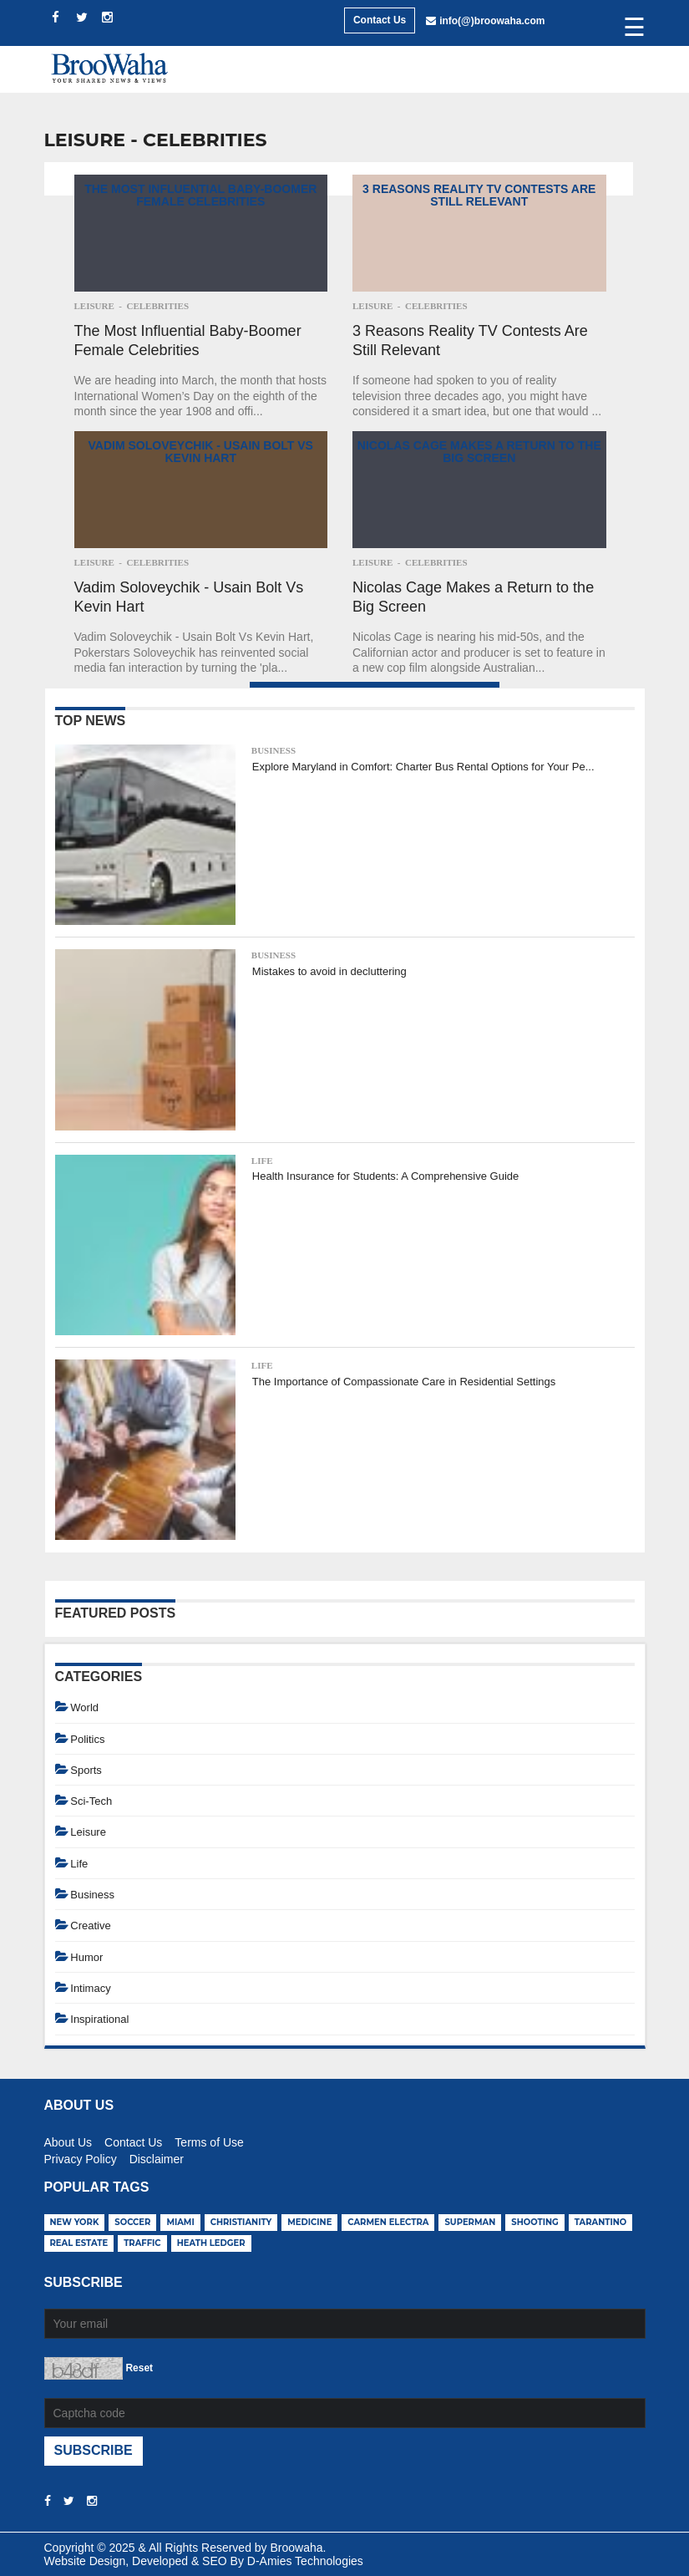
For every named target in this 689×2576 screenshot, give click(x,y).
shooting (535, 2222)
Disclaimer (156, 2156)
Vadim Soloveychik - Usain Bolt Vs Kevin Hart (201, 452)
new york (74, 2222)
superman (469, 2222)
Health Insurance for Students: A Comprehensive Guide (385, 1176)
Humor (86, 1957)
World (84, 1707)
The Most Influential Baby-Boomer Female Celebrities (200, 195)
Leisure (94, 306)
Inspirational (99, 2019)
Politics (87, 1739)
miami (180, 2222)
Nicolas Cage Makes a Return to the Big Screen (479, 452)
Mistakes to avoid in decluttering (329, 971)
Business (273, 750)
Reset (139, 2368)
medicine (309, 2222)
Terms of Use (209, 2140)
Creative (90, 1925)
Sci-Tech (91, 1801)
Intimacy (90, 1988)
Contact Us (379, 20)
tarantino (601, 2222)
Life (262, 1161)
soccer (132, 2222)
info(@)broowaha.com (492, 21)
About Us (68, 2140)
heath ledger (211, 2243)
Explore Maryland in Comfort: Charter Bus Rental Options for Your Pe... (423, 766)
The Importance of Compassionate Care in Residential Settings (403, 1381)
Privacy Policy (80, 2156)
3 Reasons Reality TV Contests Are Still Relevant (478, 195)
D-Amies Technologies (305, 2561)
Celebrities (157, 306)
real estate (79, 2243)
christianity (241, 2222)
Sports (86, 1770)
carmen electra (387, 2222)
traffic (142, 2243)
